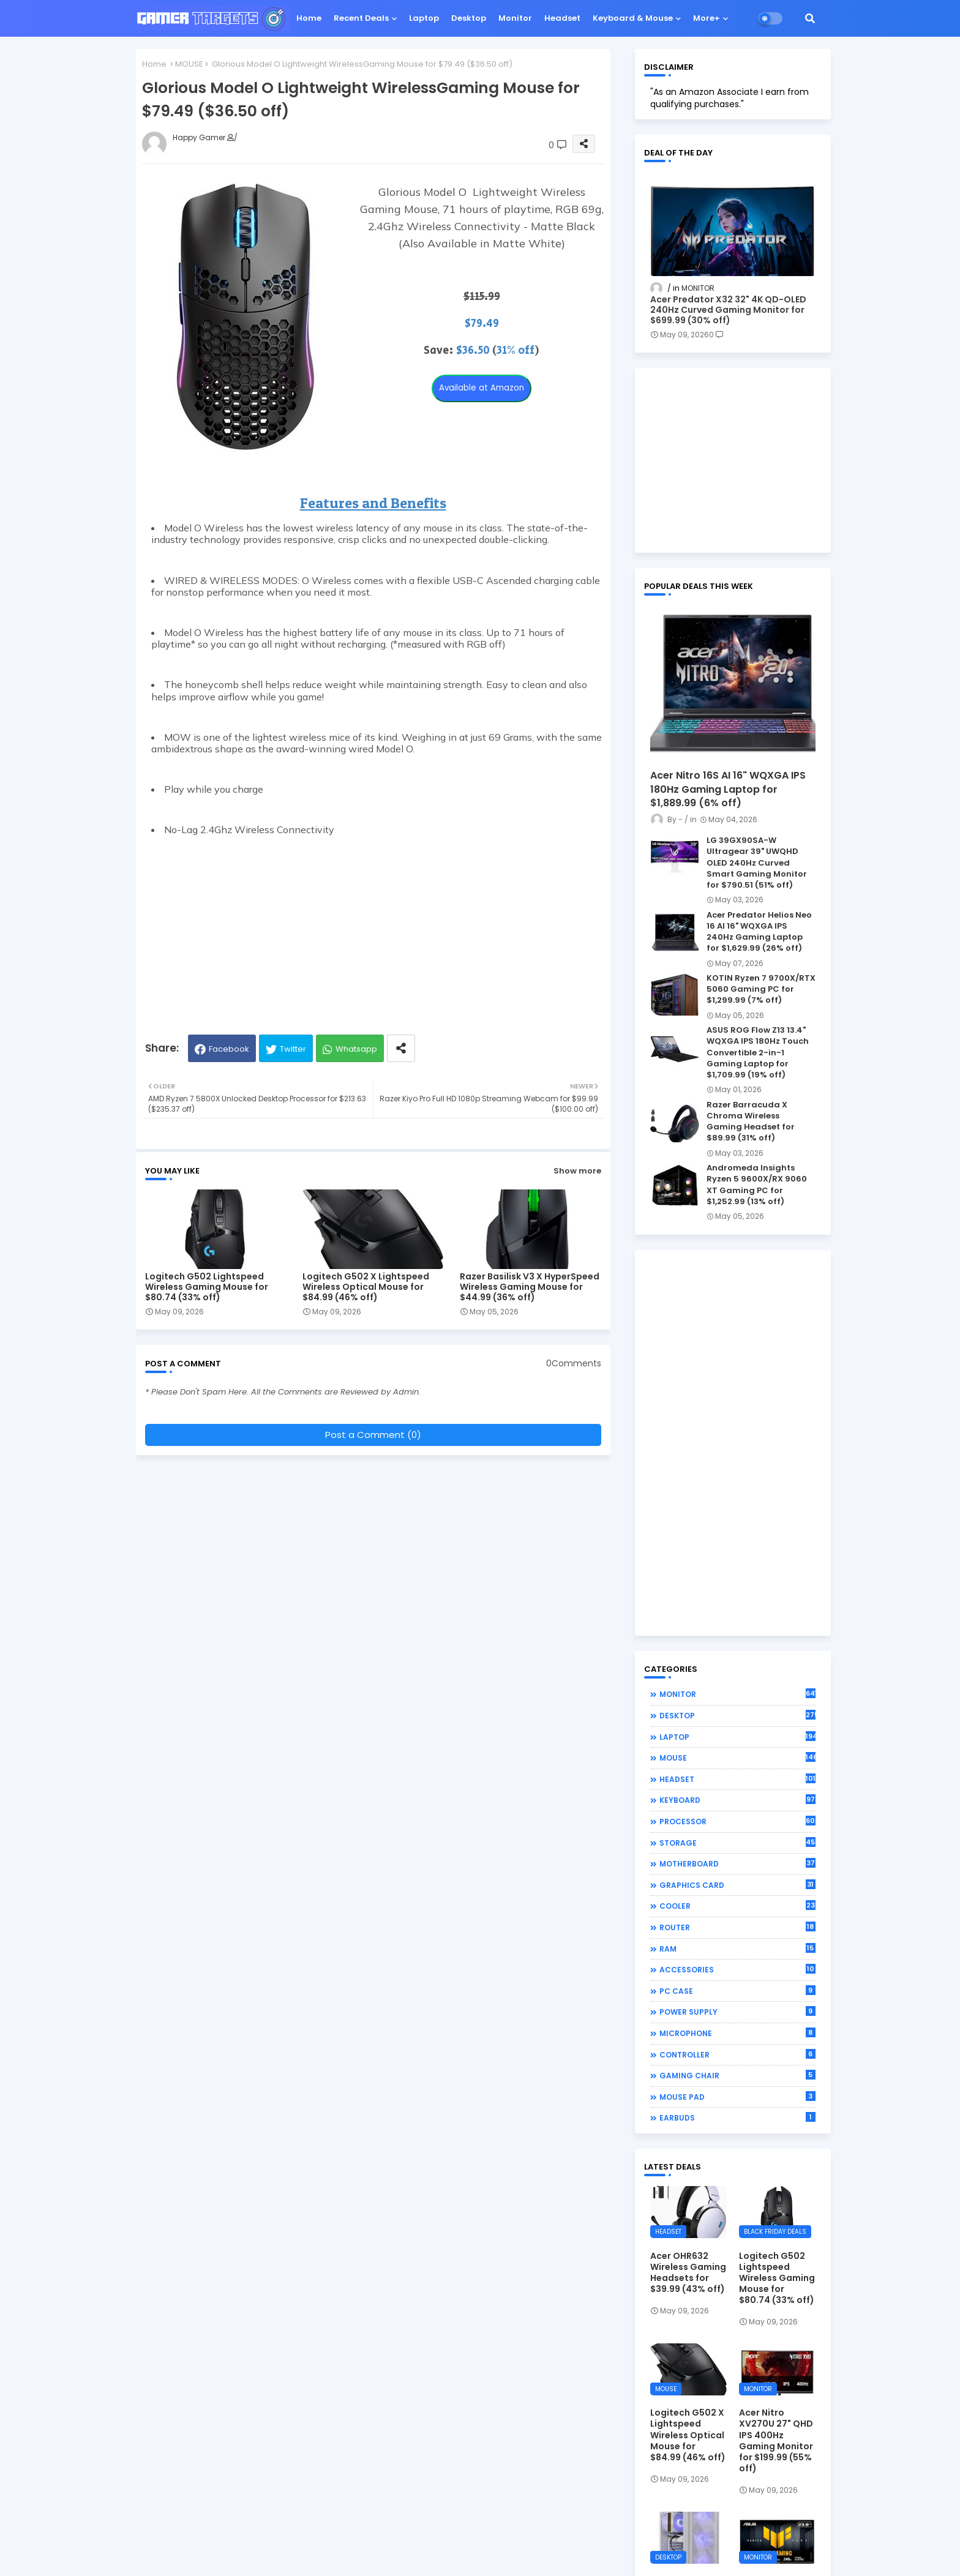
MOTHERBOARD (737, 1863)
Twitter (293, 1049)
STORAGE (737, 1842)
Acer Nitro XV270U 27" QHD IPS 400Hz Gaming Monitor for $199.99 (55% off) (776, 2440)
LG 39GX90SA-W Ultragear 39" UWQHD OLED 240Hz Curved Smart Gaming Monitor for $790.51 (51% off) (757, 863)
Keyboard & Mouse (633, 18)
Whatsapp (356, 1049)
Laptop (424, 18)
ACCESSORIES (737, 1969)
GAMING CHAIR (737, 2075)
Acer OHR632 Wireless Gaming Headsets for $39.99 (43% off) (688, 2272)
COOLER (737, 1905)
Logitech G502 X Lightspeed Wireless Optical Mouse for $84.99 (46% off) (365, 1287)
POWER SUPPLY (737, 2011)
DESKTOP (737, 1715)
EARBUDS (737, 2117)
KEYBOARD (737, 1799)
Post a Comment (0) (373, 1434)
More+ (706, 18)
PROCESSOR (737, 1821)
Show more (577, 1171)
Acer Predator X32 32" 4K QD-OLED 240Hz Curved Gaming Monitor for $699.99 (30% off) (728, 309)
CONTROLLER (737, 2054)
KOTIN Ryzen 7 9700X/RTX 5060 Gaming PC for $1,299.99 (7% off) (761, 989)
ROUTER (737, 1927)
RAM (737, 1948)
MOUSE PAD (737, 2096)
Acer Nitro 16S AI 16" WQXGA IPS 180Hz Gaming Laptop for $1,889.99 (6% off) (728, 789)
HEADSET (737, 1778)
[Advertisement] (373, 927)
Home (308, 18)
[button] (810, 18)
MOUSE (189, 64)
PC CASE (737, 1990)
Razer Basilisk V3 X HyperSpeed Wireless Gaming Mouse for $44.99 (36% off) (529, 1287)
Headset (562, 18)
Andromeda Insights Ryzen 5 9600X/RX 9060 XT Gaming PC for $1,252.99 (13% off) (757, 1185)
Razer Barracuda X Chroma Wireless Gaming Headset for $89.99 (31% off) (751, 1121)
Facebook (229, 1049)
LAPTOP (737, 1736)
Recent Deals (361, 18)
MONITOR (737, 1693)
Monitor (515, 18)
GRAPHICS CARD (737, 1884)
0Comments (573, 1363)
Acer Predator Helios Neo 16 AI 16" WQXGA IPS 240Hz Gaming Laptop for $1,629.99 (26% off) (759, 932)
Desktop (468, 18)
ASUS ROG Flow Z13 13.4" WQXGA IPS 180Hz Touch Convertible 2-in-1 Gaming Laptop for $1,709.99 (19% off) (758, 1052)
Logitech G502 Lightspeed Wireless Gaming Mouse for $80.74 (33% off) (206, 1287)
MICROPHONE (737, 2033)
